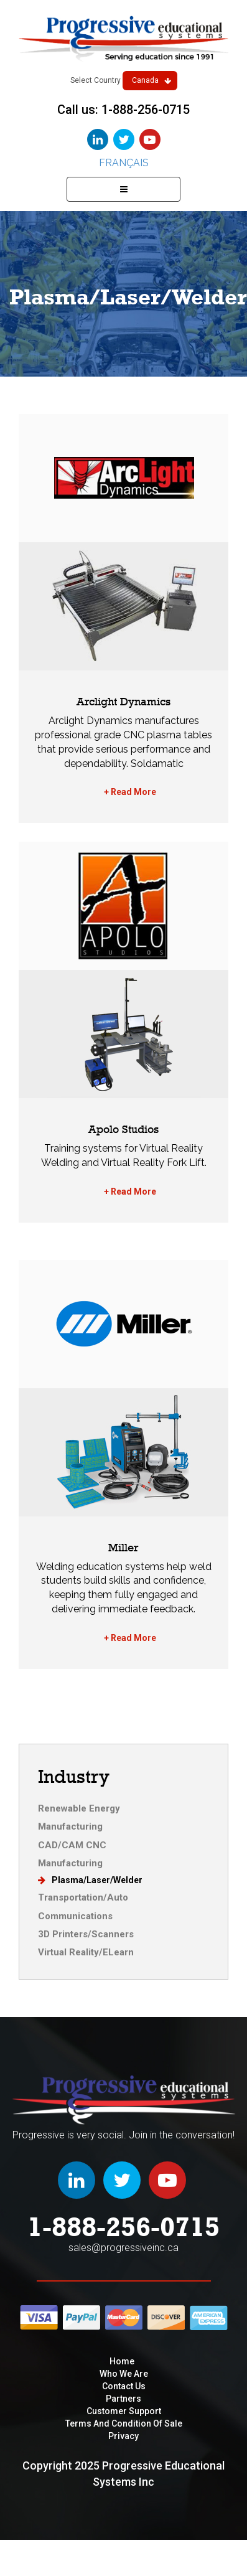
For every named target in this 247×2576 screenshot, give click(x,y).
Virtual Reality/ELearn (86, 1952)
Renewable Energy (79, 1808)
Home (122, 2361)
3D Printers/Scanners (86, 1934)
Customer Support (123, 2411)
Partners (123, 2399)
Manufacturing (70, 1826)
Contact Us (124, 2386)
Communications (75, 1916)
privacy (123, 2436)
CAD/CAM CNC (72, 1845)
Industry (74, 1776)
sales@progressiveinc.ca (123, 2248)
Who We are (124, 2374)
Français (124, 163)
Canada (151, 80)
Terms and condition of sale (123, 2423)
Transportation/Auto (83, 1897)
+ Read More (130, 792)
